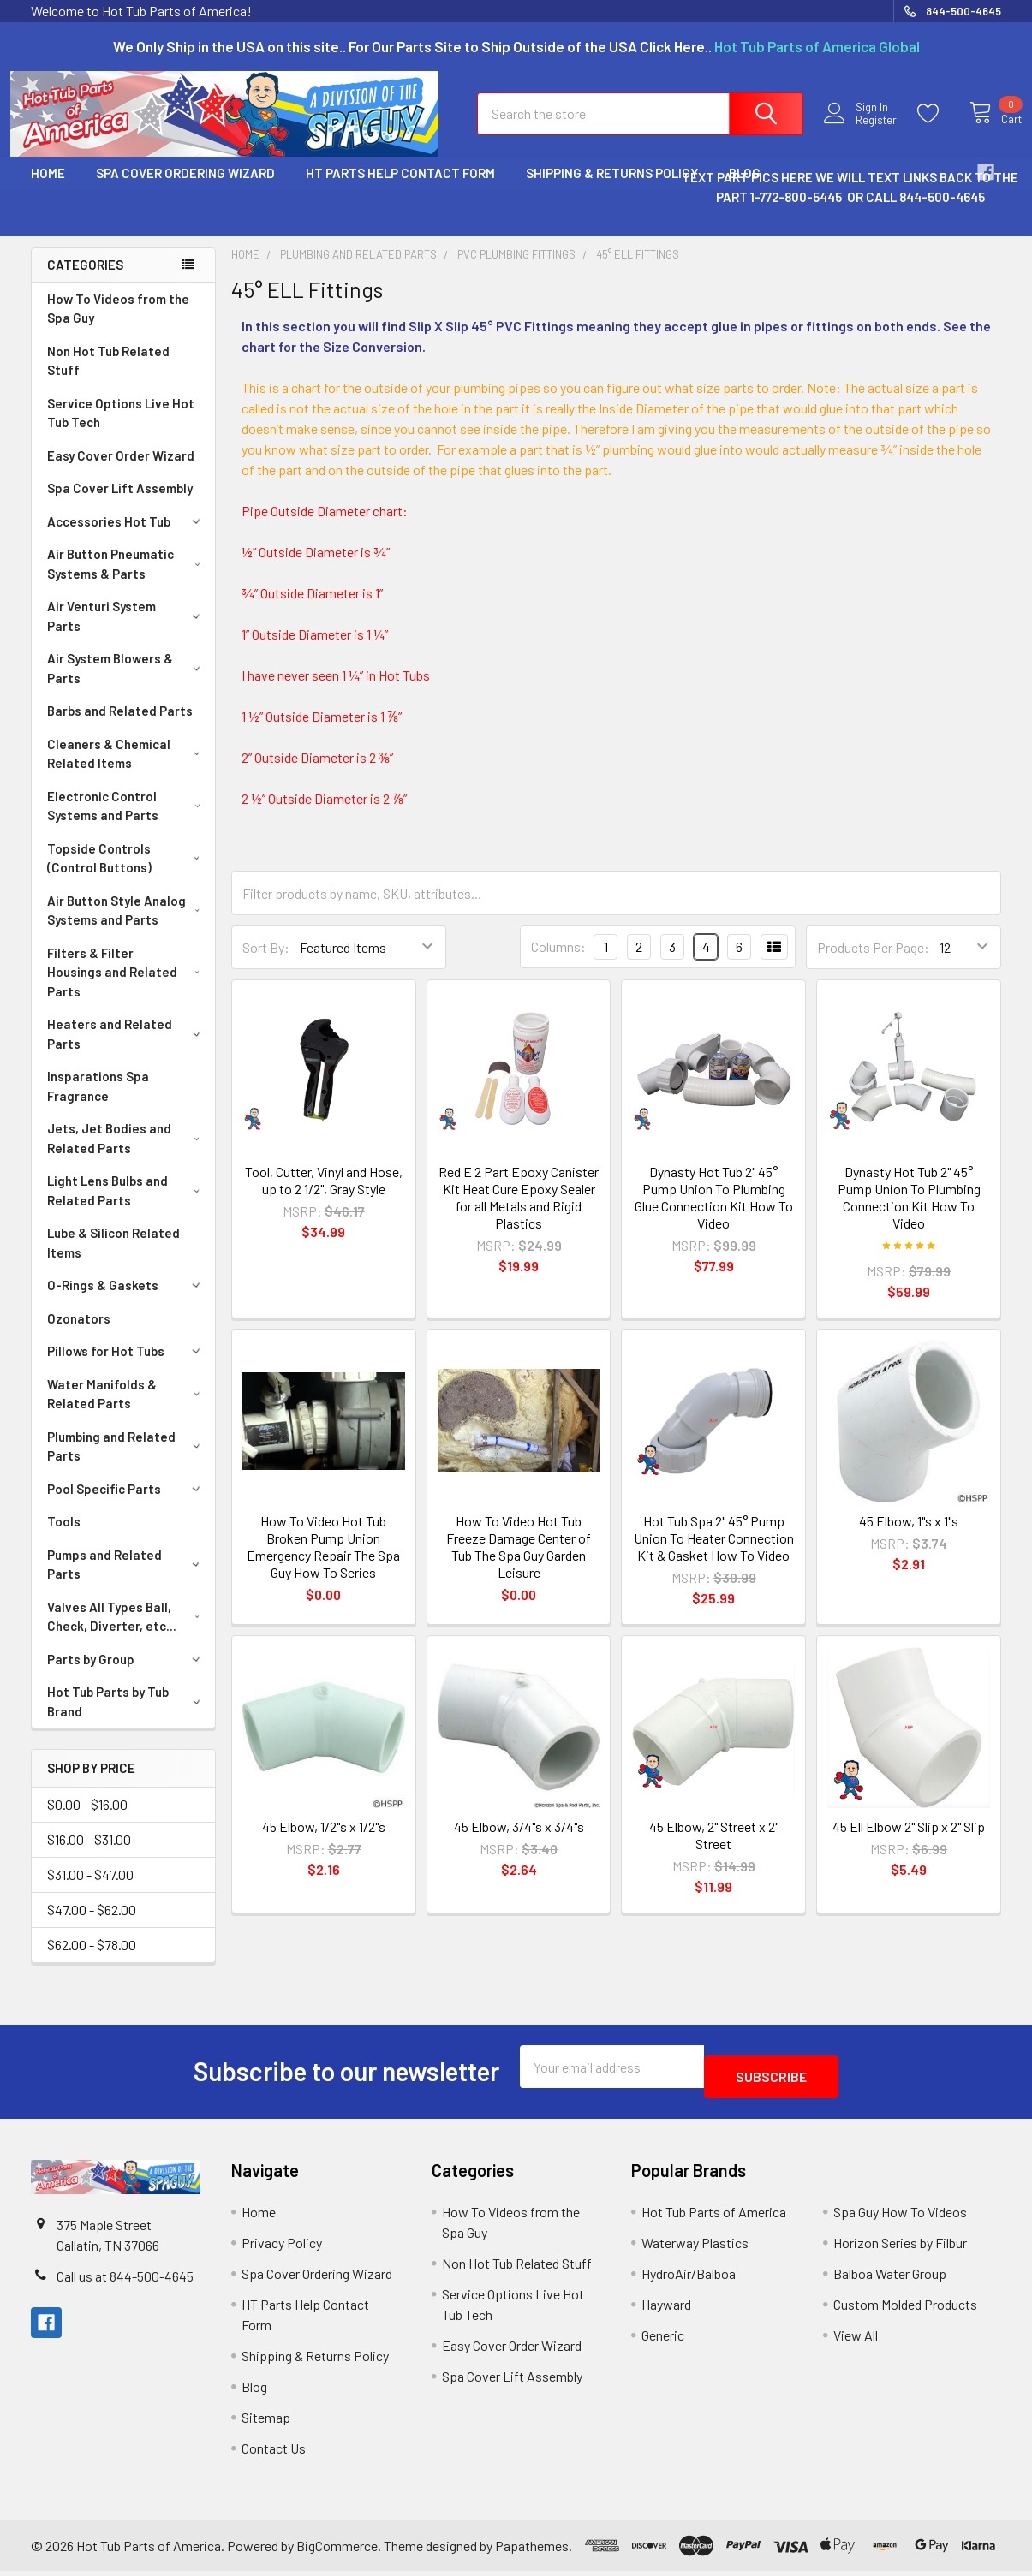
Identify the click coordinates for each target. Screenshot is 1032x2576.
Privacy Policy (282, 2248)
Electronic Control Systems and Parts (126, 821)
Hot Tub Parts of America (713, 2217)
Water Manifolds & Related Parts (126, 1409)
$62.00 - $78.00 (91, 1960)
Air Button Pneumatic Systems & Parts (127, 579)
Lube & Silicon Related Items (113, 1258)
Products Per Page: (873, 963)
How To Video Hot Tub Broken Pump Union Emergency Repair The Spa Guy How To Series (323, 1562)
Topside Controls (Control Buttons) (126, 873)
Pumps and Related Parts (126, 1579)
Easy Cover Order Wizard (120, 471)
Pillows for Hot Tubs (126, 1366)
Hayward (666, 2309)
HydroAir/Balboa (688, 2278)
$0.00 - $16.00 (87, 1820)
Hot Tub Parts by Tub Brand (126, 1716)
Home (48, 188)
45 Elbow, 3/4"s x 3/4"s (519, 1842)
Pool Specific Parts (126, 1504)
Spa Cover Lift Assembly (120, 503)
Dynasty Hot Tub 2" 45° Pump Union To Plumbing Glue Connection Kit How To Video (714, 1212)
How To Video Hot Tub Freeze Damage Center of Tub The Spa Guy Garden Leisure (518, 1562)
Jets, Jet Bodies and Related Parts (126, 1153)
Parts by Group (126, 1674)
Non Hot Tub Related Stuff (108, 376)
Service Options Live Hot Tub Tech (120, 428)
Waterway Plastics (695, 2248)
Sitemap (266, 2422)
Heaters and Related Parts (126, 1049)
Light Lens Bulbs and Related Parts (126, 1205)
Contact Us (274, 2453)
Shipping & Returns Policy (612, 188)
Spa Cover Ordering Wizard (185, 188)
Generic (662, 2340)
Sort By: (265, 963)
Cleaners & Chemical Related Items (126, 769)
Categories (85, 280)
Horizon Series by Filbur (900, 2248)
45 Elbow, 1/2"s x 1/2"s (323, 1842)
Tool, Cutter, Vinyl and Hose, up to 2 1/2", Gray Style (324, 1195)
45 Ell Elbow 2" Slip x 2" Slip (908, 1842)
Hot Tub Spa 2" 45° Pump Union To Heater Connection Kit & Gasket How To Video (714, 1553)
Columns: (558, 962)
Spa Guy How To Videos (900, 2217)
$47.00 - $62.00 (91, 1925)
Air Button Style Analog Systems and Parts (127, 925)
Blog (254, 2391)
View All (855, 2340)
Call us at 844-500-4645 (125, 2281)
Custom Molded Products (905, 2309)
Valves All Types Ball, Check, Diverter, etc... (127, 1632)
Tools (64, 1536)
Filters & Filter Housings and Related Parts (127, 987)
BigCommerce (337, 2551)
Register (865, 130)
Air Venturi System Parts (126, 631)
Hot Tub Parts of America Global (817, 46)
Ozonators (78, 1334)
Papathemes (532, 2551)
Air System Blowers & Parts (126, 683)
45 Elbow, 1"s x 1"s (908, 1536)
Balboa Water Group (889, 2278)
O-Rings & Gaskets (126, 1300)
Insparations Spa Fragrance (98, 1101)
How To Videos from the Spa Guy (118, 324)
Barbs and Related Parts (120, 726)
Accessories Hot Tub (126, 536)
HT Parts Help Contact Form (400, 188)
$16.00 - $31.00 (89, 1855)
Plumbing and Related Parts (126, 1461)
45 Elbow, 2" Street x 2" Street (713, 1850)
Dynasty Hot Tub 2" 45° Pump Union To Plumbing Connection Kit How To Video (909, 1212)
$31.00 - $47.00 (90, 1890)
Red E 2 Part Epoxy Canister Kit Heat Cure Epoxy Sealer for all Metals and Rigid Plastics (518, 1212)
